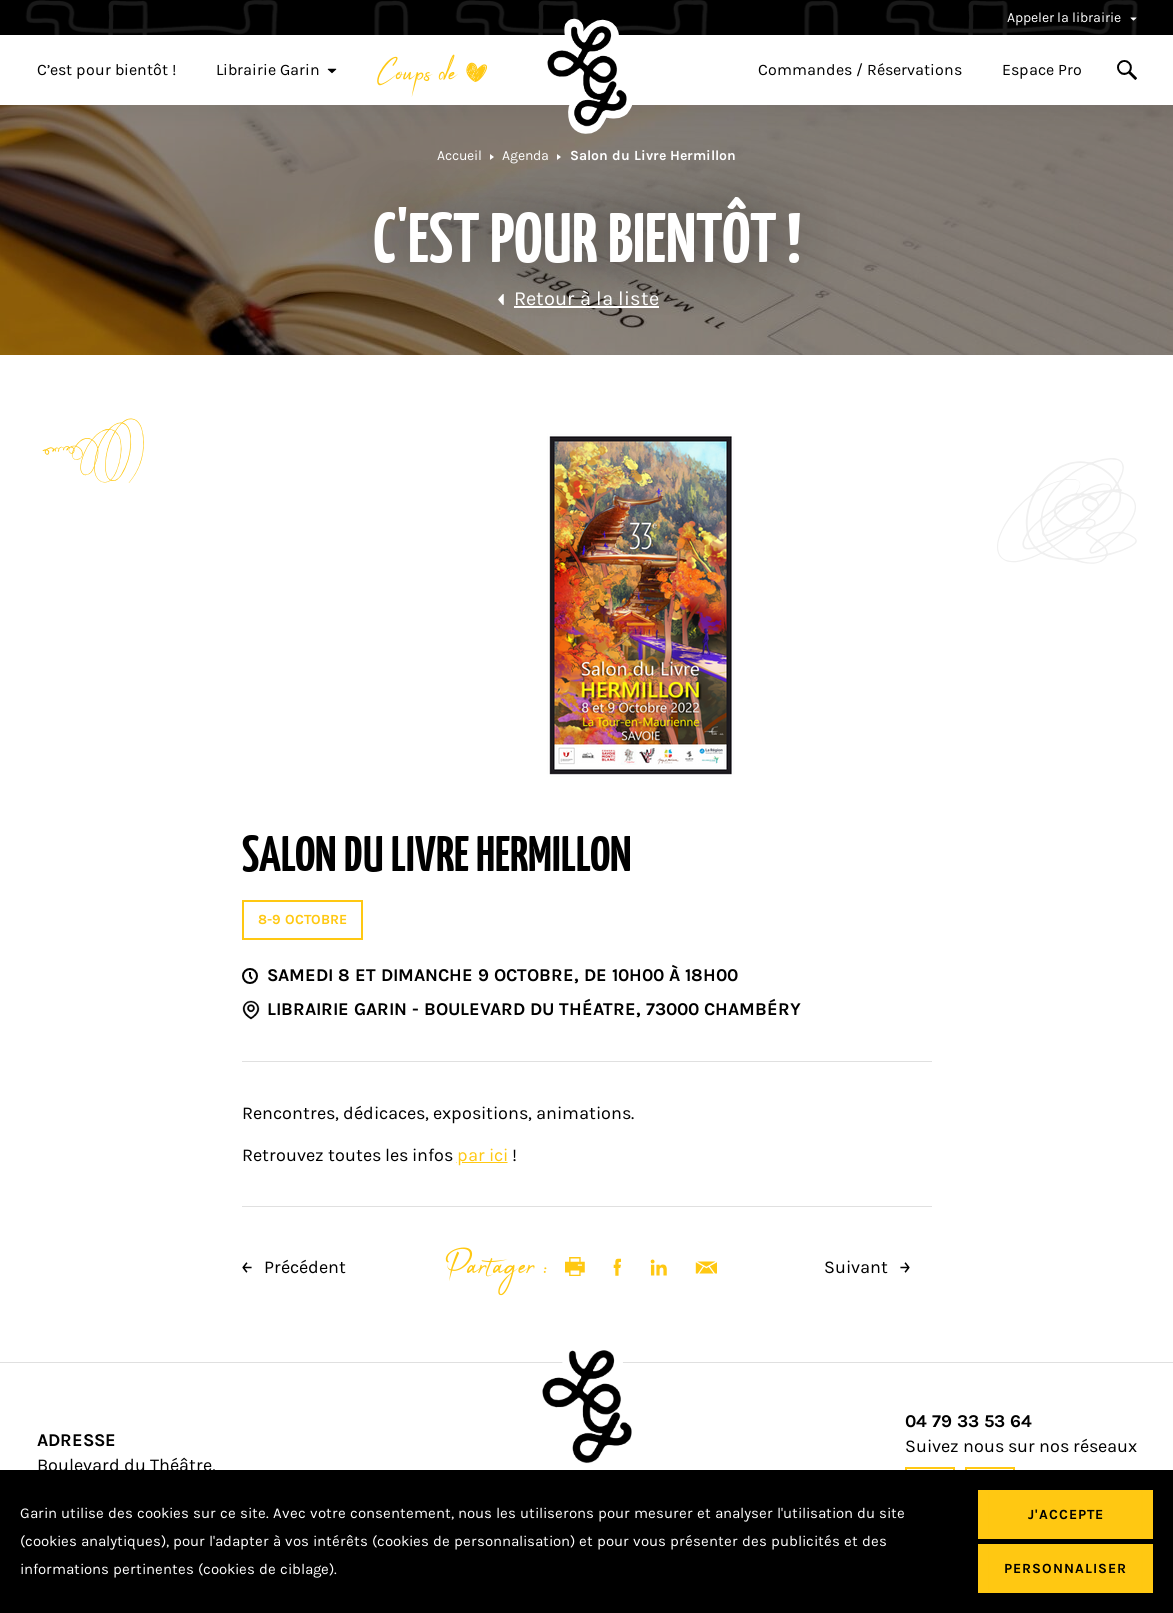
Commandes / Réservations (860, 70)
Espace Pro (1042, 70)
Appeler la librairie (1072, 17)
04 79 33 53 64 (968, 1421)
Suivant (867, 1267)
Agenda (525, 155)
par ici (482, 1155)
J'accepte (1066, 1514)
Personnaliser (1065, 1568)
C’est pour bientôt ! (106, 70)
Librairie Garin (276, 70)
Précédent (294, 1267)
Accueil (459, 155)
